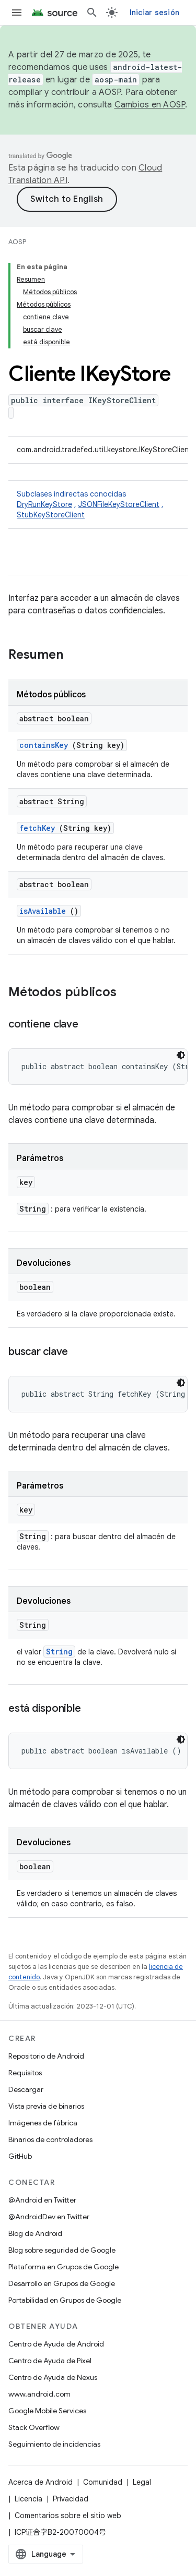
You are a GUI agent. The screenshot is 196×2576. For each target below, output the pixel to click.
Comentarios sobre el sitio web (68, 2515)
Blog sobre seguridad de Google (62, 2250)
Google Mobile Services (47, 2410)
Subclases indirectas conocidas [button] (98, 504)
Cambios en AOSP (150, 105)
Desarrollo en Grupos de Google (61, 2283)
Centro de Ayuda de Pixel (49, 2360)
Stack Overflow (34, 2427)
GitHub (20, 2156)
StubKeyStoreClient (51, 514)
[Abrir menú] (16, 12)
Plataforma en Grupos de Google (63, 2266)
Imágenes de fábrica (42, 2122)
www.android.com (39, 2394)
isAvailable (42, 911)
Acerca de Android (40, 2482)
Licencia (28, 2499)
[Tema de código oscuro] (181, 1055)
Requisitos (25, 2072)
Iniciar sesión (155, 12)
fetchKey (37, 828)
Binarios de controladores (50, 2139)
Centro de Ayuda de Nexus (52, 2377)
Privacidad (70, 2499)
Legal (142, 2482)
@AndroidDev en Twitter (48, 2216)
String (59, 1651)
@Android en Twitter (42, 2200)
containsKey (43, 745)
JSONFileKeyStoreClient (118, 504)
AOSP (17, 241)
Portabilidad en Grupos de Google (64, 2300)
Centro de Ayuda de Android (56, 2344)
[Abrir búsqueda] (92, 12)
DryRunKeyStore (44, 504)
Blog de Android (35, 2233)
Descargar (25, 2089)
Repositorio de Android (46, 2056)
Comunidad (102, 2482)
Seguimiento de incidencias (54, 2444)
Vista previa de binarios (46, 2106)
